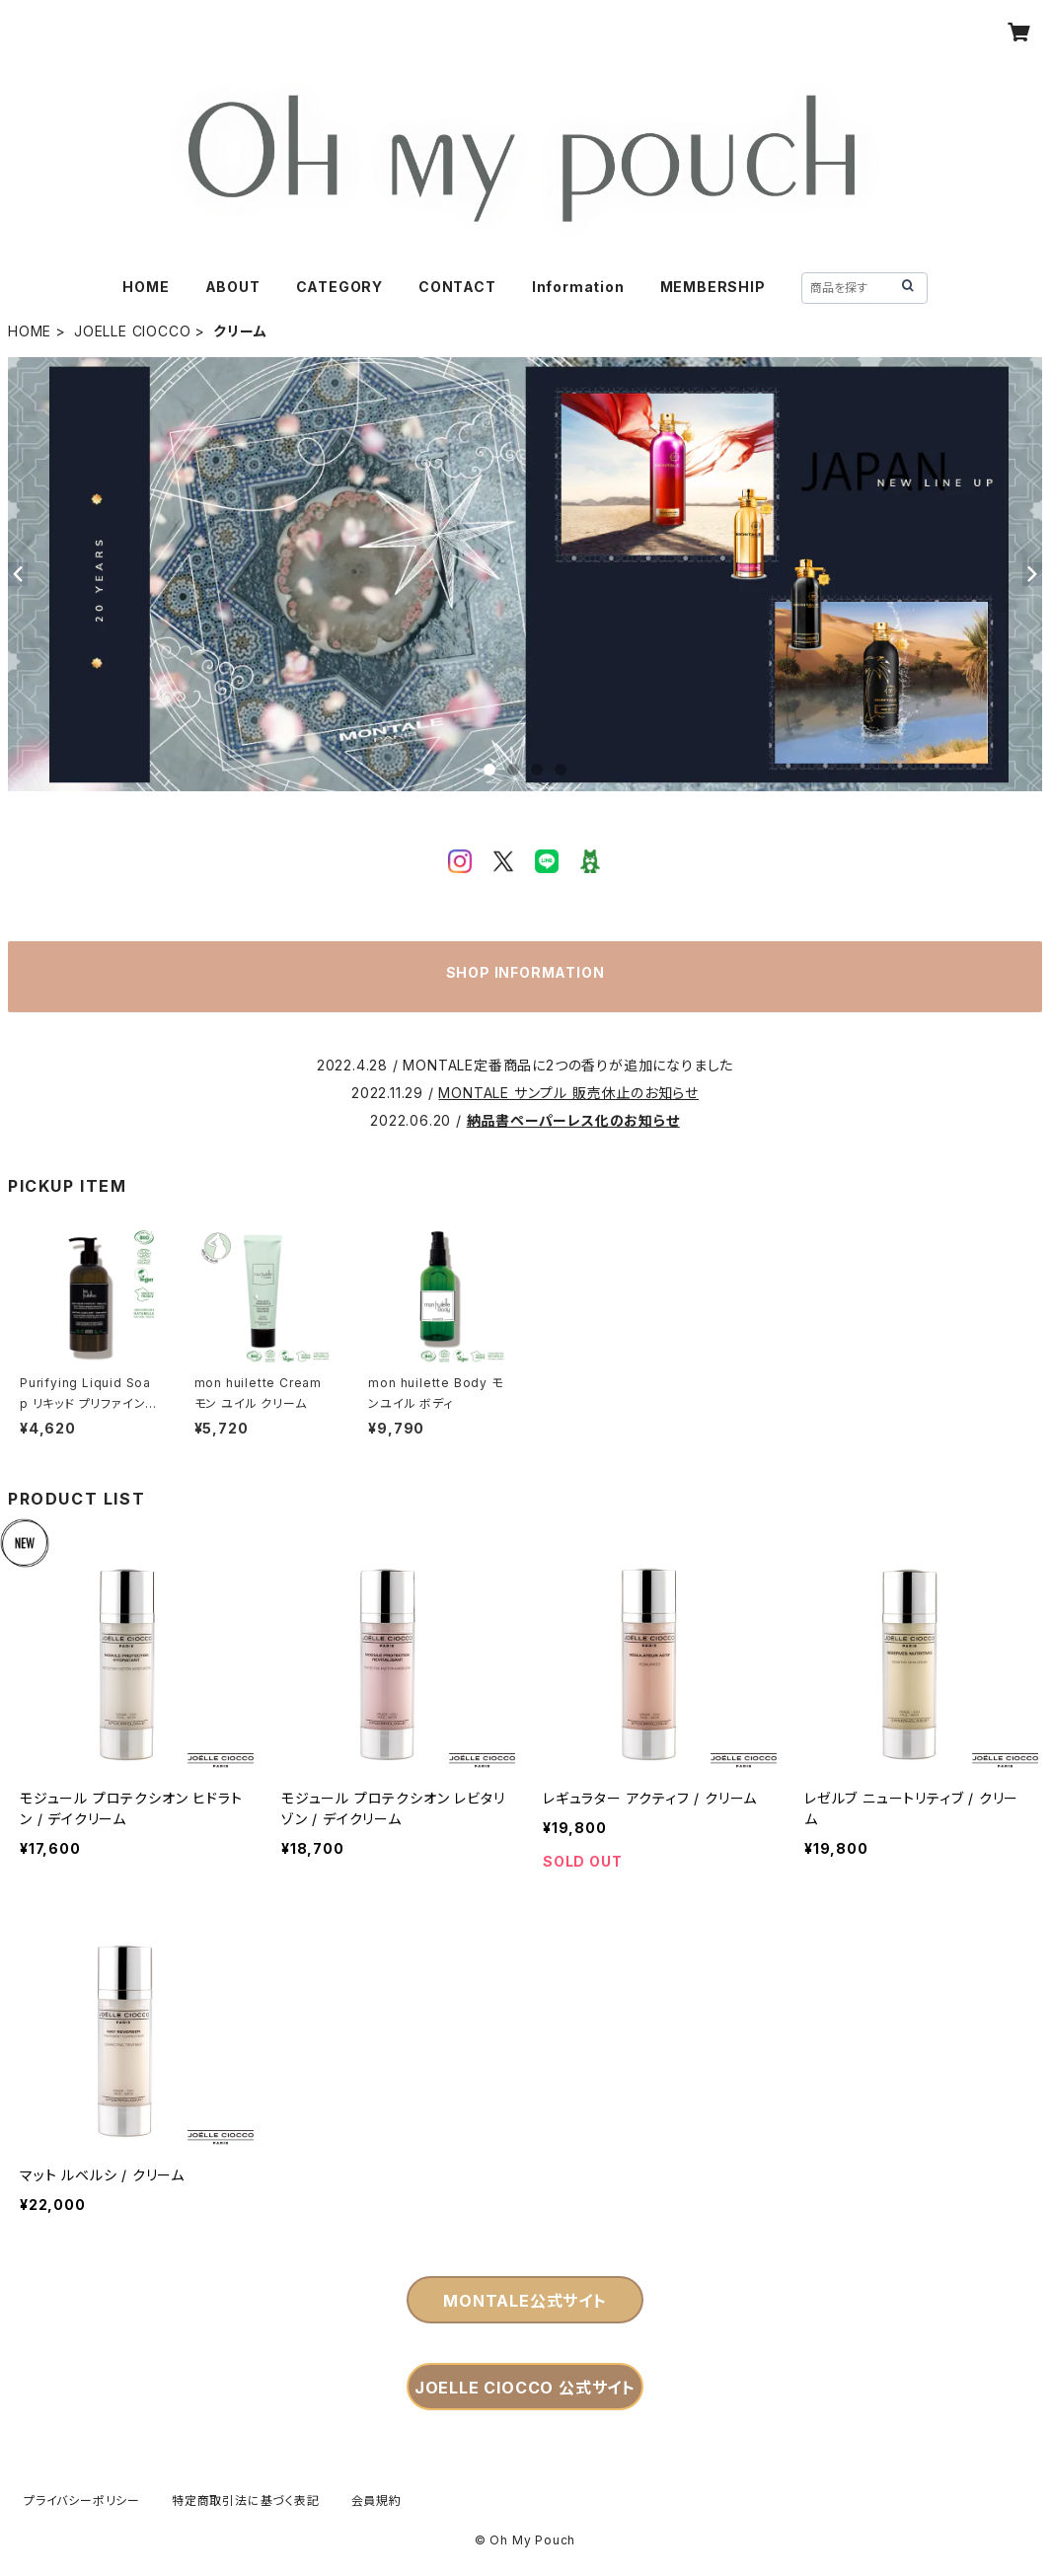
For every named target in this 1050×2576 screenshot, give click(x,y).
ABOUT (233, 286)
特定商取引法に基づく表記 (246, 2500)
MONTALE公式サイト (525, 2301)
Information (578, 286)
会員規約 (376, 2500)
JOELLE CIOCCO (132, 331)
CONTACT (457, 286)
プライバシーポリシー (82, 2500)
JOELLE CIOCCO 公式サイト (525, 2387)
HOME (145, 286)
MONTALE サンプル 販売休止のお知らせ (568, 1092)
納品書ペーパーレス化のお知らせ (573, 1120)
